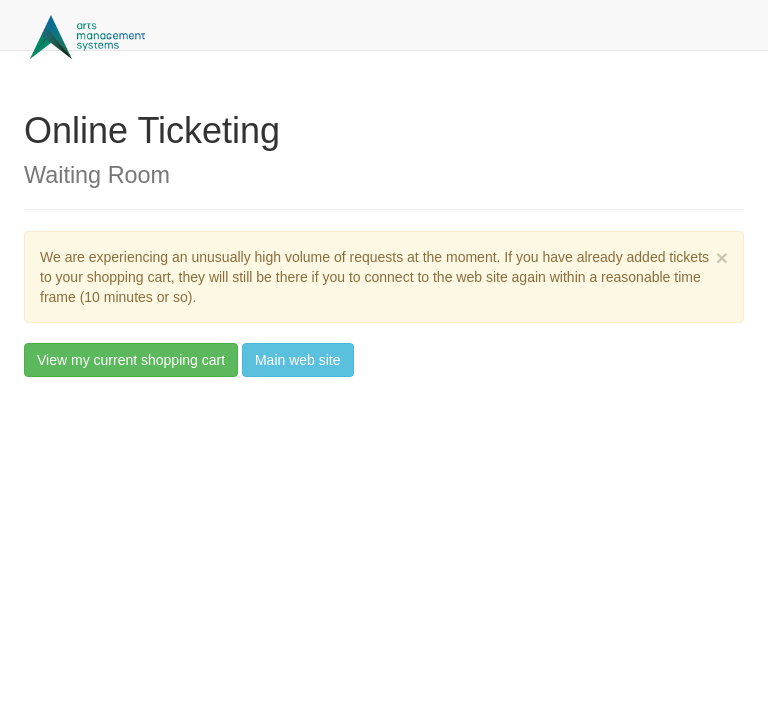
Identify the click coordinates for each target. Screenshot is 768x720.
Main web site (298, 360)
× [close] (722, 257)
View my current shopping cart (131, 360)
